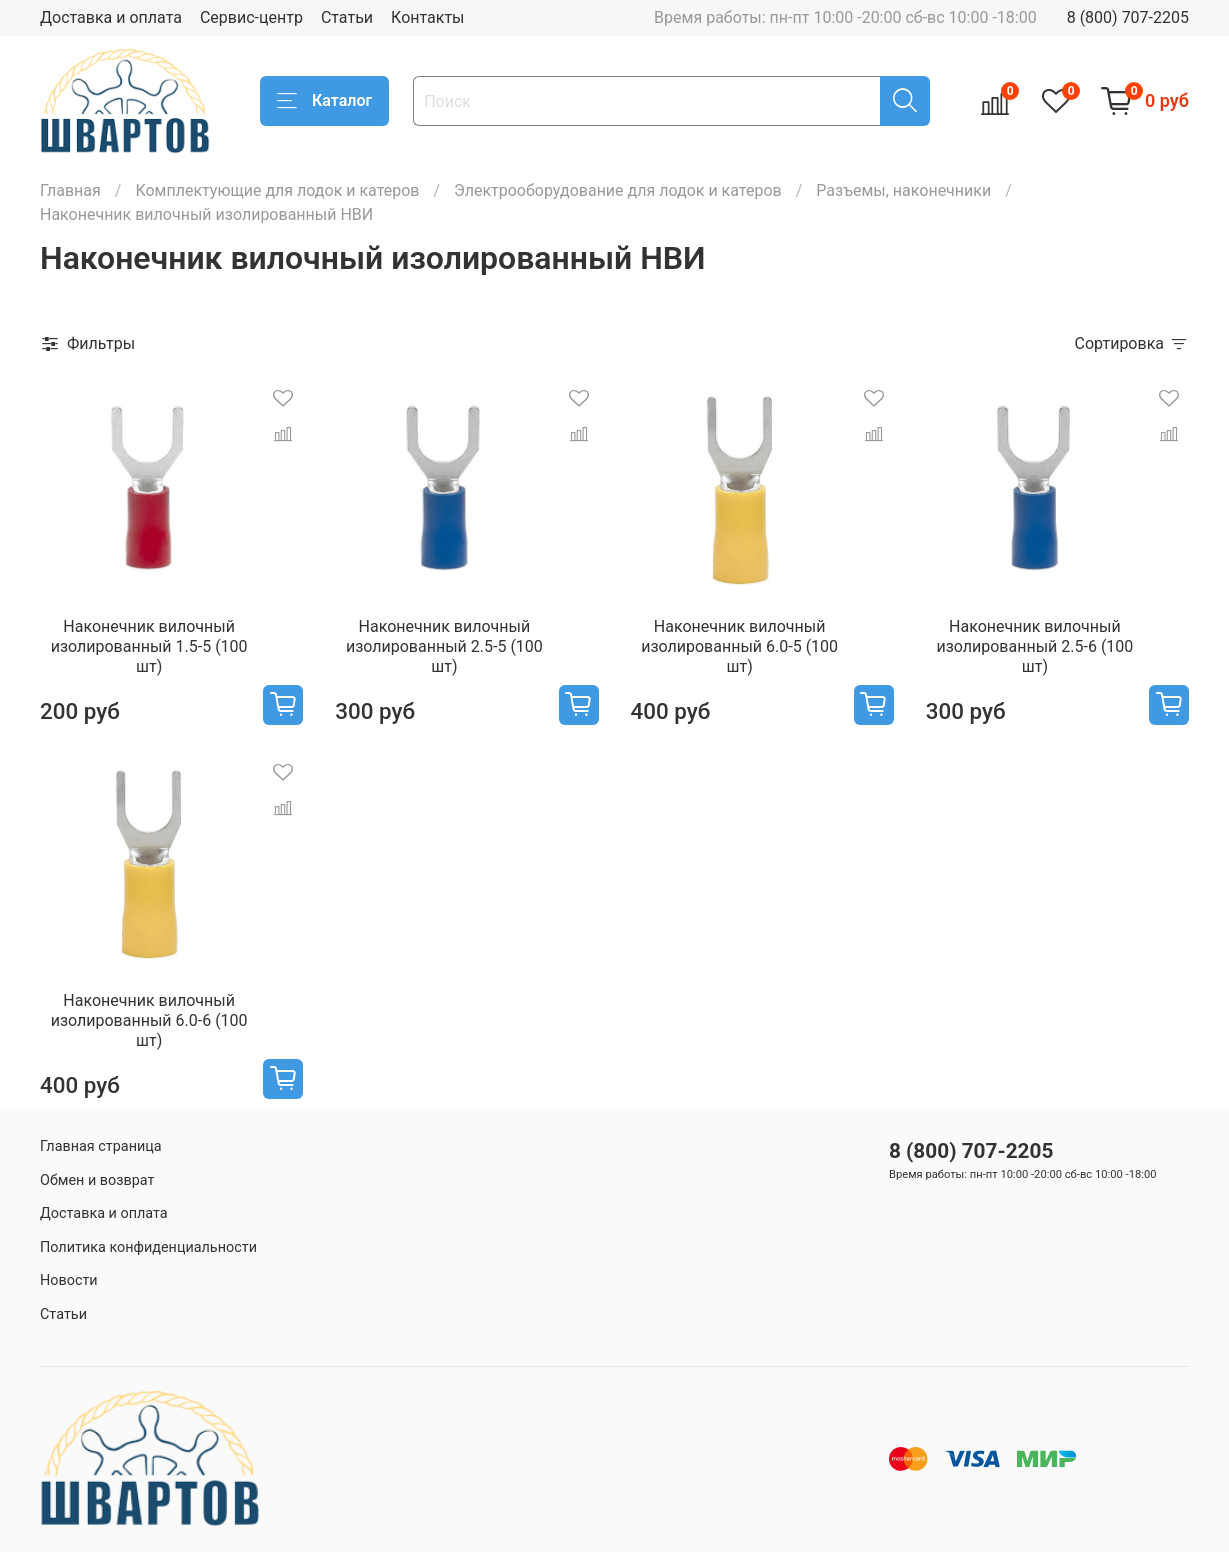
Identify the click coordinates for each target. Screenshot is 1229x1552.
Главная (70, 190)
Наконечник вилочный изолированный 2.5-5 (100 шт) (444, 646)
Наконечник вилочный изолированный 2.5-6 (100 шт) (1034, 646)
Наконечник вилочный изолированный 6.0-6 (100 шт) (149, 1020)
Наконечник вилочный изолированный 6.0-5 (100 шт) (739, 646)
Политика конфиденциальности (148, 1247)
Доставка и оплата (111, 17)
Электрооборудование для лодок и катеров (618, 190)
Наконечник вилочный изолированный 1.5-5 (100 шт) (149, 646)
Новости (69, 1280)
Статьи (347, 17)
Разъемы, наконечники (903, 190)
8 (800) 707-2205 (1128, 17)
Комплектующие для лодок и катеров (277, 190)
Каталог (324, 101)
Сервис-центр (251, 17)
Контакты (427, 17)
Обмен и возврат (97, 1180)
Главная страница (101, 1146)
